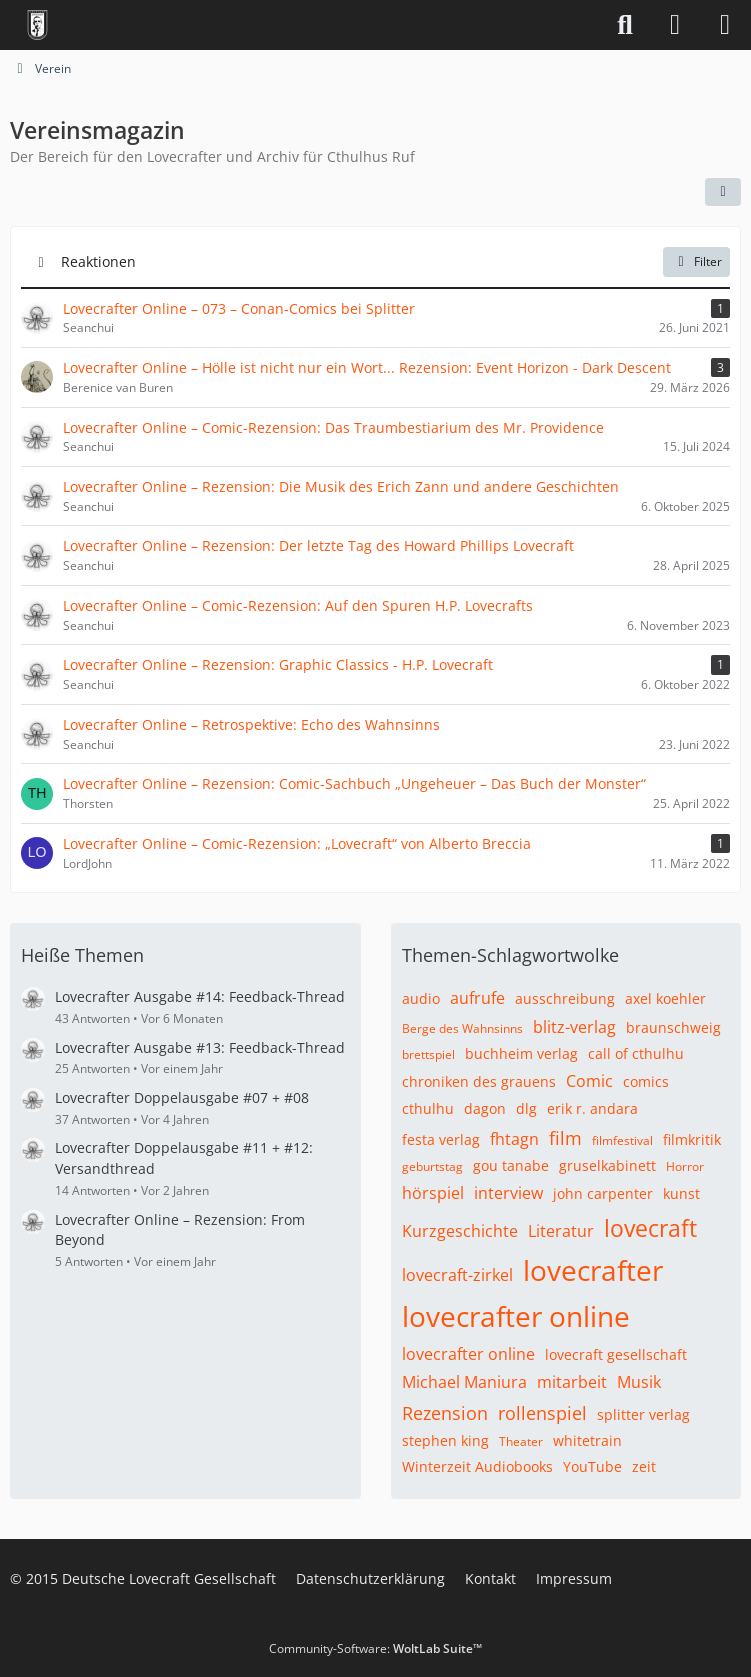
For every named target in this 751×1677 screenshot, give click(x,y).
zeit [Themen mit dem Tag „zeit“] (644, 1466)
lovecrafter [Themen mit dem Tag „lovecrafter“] (593, 1270)
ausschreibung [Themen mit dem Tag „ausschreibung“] (565, 998)
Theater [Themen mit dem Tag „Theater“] (521, 1441)
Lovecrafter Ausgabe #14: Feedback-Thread (200, 996)
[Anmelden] (675, 25)
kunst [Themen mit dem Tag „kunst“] (681, 1193)
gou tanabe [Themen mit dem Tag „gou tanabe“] (511, 1165)
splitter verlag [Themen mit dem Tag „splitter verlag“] (643, 1414)
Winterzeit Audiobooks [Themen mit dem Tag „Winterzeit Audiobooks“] (477, 1466)
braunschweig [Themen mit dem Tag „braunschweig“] (673, 1027)
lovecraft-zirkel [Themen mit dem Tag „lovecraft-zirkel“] (457, 1275)
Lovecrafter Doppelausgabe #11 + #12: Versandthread (184, 1158)
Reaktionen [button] (98, 260)
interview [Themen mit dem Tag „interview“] (508, 1193)
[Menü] (725, 25)
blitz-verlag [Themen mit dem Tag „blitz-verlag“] (574, 1027)
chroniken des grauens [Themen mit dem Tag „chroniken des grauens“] (479, 1081)
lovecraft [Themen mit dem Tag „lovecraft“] (650, 1228)
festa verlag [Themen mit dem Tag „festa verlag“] (441, 1139)
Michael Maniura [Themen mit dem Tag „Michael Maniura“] (464, 1382)
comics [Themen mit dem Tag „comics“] (646, 1081)
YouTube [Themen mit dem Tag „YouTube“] (592, 1466)
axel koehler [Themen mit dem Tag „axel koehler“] (665, 998)
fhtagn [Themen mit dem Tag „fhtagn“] (514, 1139)
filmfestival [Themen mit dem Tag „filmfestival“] (622, 1140)
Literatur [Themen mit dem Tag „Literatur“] (561, 1231)
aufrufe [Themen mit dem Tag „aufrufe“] (477, 998)
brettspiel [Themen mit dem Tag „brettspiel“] (428, 1054)
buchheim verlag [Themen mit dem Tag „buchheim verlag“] (521, 1053)
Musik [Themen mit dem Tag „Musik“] (639, 1382)
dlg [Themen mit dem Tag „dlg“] (526, 1108)
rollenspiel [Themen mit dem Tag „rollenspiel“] (542, 1413)
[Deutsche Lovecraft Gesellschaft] (37, 25)
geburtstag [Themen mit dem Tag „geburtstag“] (432, 1166)
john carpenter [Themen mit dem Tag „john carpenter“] (603, 1193)
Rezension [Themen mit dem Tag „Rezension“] (445, 1413)
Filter (696, 261)
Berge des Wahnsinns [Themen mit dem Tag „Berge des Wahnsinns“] (462, 1028)
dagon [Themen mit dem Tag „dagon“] (485, 1108)
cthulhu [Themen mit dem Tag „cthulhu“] (428, 1108)
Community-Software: (375, 1648)
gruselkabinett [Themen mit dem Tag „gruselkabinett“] (607, 1165)
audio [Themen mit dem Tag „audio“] (421, 998)
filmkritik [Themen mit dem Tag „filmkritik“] (692, 1139)
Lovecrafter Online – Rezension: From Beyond (180, 1230)
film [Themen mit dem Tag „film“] (565, 1138)
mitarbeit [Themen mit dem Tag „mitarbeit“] (572, 1382)
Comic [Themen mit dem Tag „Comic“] (589, 1081)
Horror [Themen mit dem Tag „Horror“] (685, 1166)
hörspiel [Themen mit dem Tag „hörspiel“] (433, 1193)
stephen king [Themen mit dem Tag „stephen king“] (445, 1440)
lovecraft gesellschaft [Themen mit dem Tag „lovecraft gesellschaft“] (616, 1354)
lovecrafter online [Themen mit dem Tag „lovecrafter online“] (516, 1316)
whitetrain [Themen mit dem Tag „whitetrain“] (587, 1440)
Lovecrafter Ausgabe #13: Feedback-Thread (200, 1047)
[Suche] (625, 25)
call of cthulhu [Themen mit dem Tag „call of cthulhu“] (636, 1053)
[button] (723, 192)
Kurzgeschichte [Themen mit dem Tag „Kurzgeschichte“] (460, 1231)
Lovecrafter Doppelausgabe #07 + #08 (182, 1097)
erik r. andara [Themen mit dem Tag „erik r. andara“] (592, 1108)
